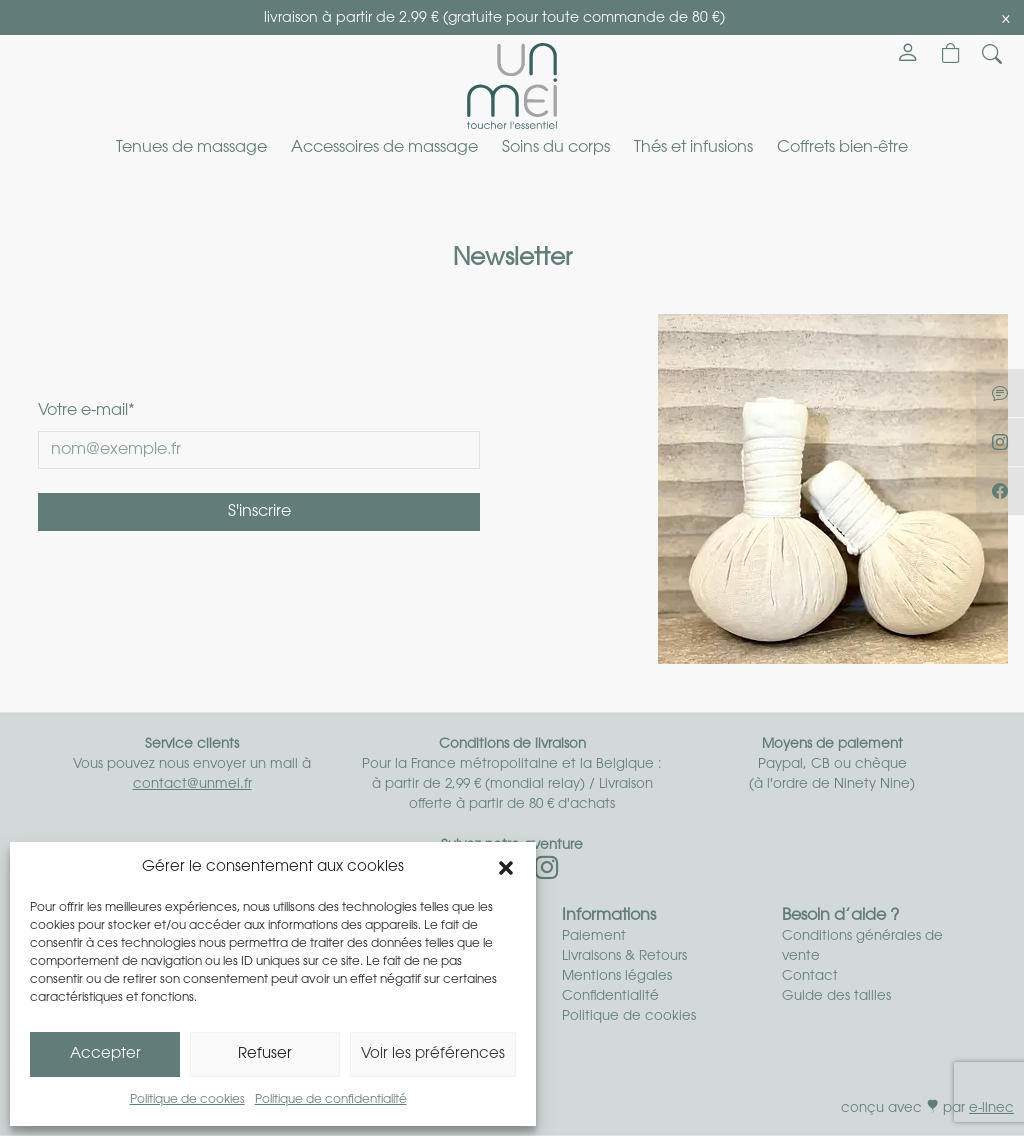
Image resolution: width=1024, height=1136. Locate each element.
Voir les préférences (433, 1054)
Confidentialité (610, 996)
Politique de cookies (187, 1100)
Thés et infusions (693, 148)
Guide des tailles (836, 996)
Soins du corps (556, 148)
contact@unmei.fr (192, 784)
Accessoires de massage (384, 148)
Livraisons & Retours (624, 956)
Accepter (105, 1054)
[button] (506, 868)
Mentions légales (617, 976)
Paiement (594, 936)
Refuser (265, 1054)
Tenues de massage (191, 148)
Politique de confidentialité (331, 1100)
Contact (810, 976)
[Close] (1006, 19)
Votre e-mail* (86, 411)
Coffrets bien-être (842, 148)
